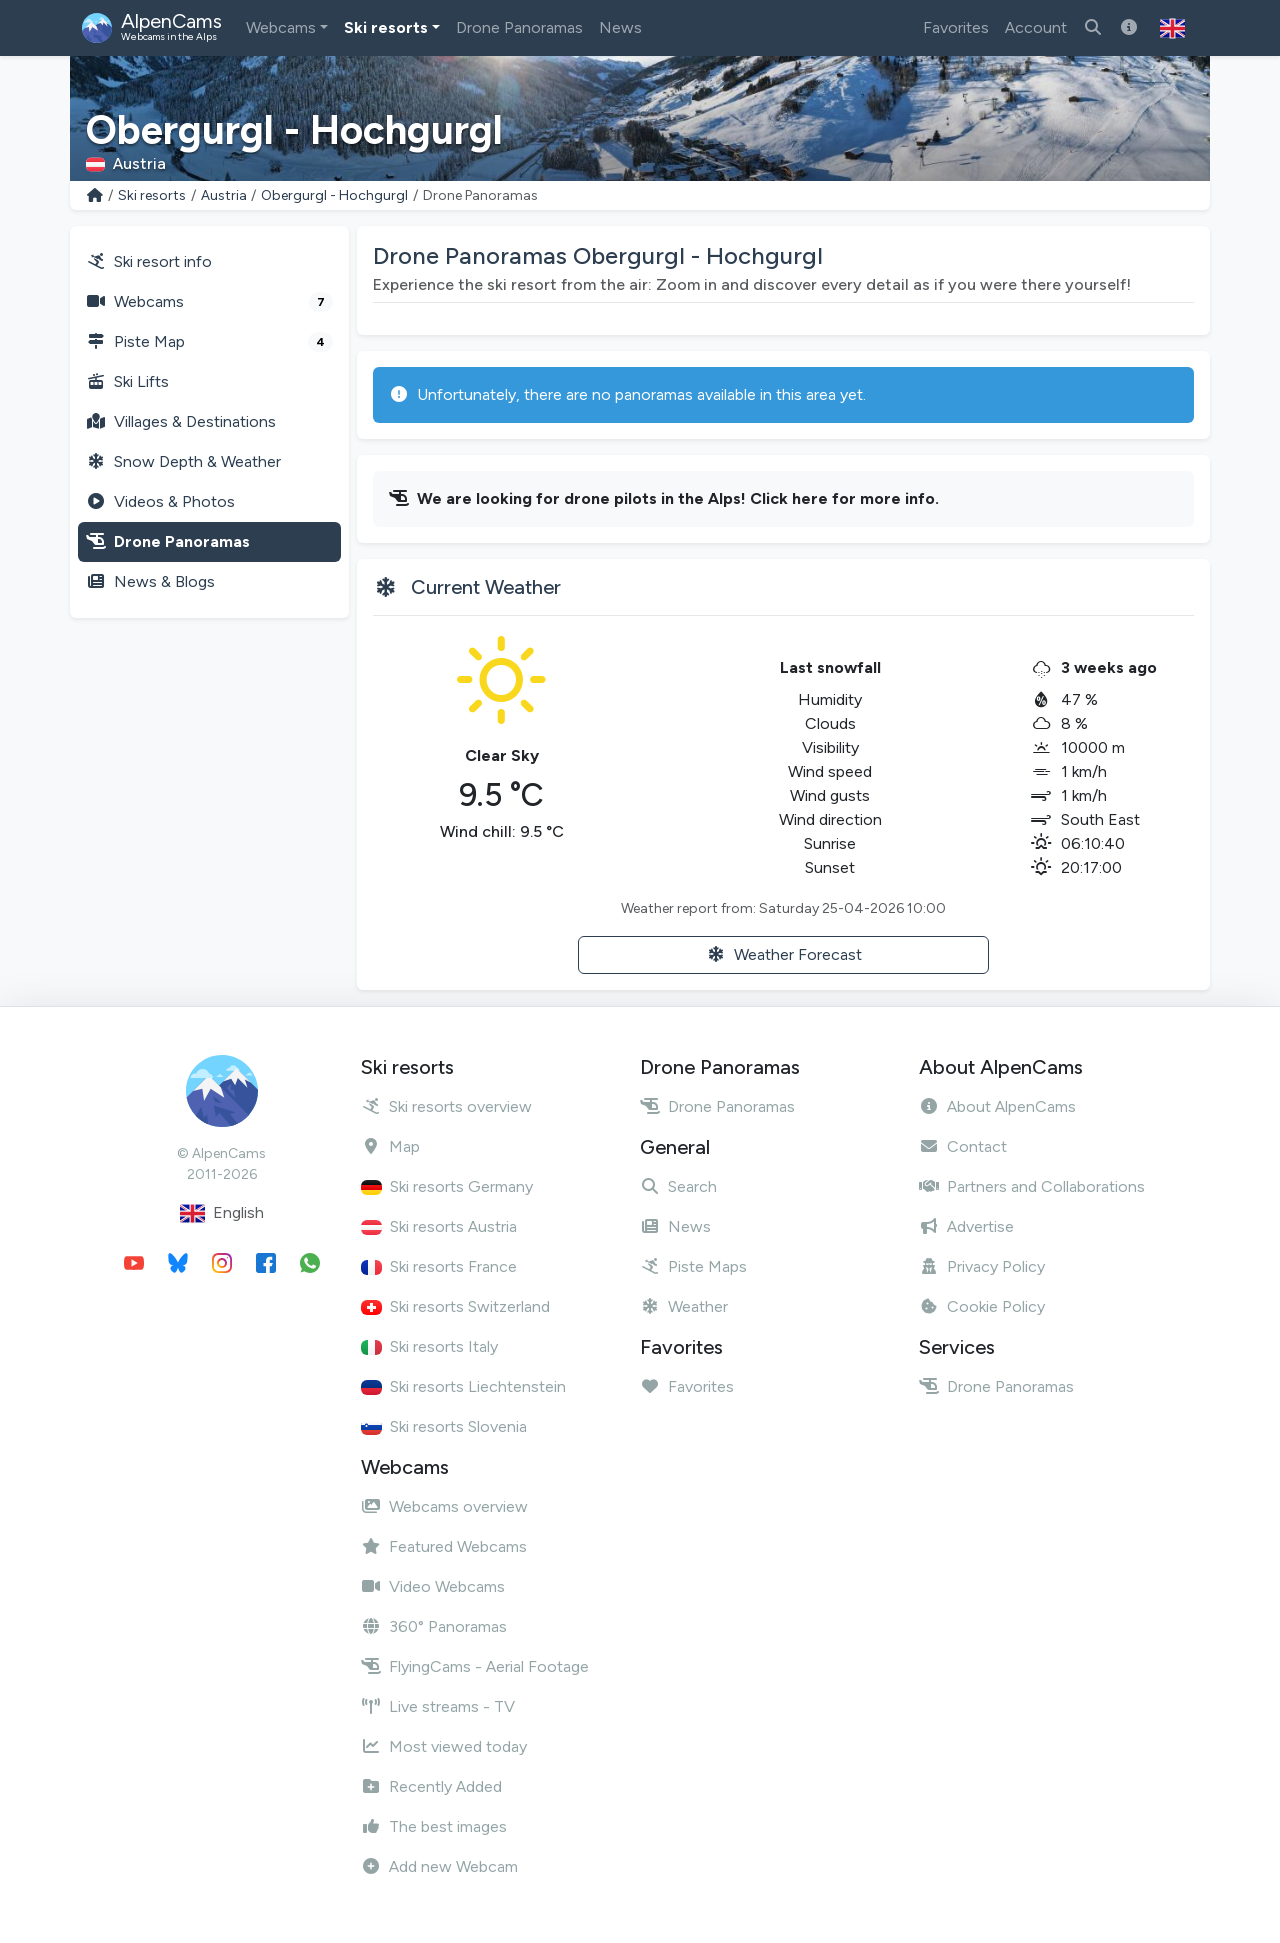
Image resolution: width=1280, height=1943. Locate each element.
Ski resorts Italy (429, 1346)
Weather (684, 1306)
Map (390, 1146)
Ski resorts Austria (439, 1226)
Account (1036, 27)
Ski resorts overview (446, 1106)
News (620, 27)
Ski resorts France (439, 1266)
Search (678, 1186)
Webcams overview (444, 1506)
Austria (224, 195)
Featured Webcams (444, 1546)
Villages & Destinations (181, 421)
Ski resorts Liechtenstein (463, 1386)
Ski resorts (386, 27)
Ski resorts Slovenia (444, 1426)
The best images (434, 1826)
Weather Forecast (784, 954)
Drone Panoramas (519, 27)
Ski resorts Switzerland (455, 1306)
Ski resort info (149, 261)
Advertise (966, 1226)
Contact (963, 1146)
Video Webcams (433, 1586)
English (222, 1213)
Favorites (956, 27)
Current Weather (486, 587)
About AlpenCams (997, 1106)
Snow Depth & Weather (183, 461)
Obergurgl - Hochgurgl (334, 195)
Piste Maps (693, 1266)
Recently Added (431, 1786)
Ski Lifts (127, 381)
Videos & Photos (160, 501)
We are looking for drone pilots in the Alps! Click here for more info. (678, 498)
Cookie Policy (982, 1306)
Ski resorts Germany (447, 1186)
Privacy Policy (982, 1266)
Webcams (281, 27)
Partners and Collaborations (1032, 1186)
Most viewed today (444, 1746)
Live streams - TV (438, 1706)
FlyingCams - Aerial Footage (475, 1666)
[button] (1172, 28)
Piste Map (209, 342)
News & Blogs (150, 581)
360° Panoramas (434, 1626)
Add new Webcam (439, 1866)
